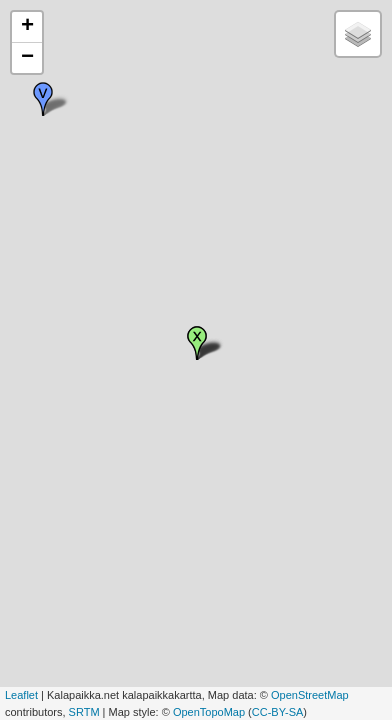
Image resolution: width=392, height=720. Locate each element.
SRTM (84, 712)
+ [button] (27, 27)
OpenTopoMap (209, 712)
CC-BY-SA (278, 712)
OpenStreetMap (310, 695)
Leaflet (21, 695)
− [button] (27, 58)
